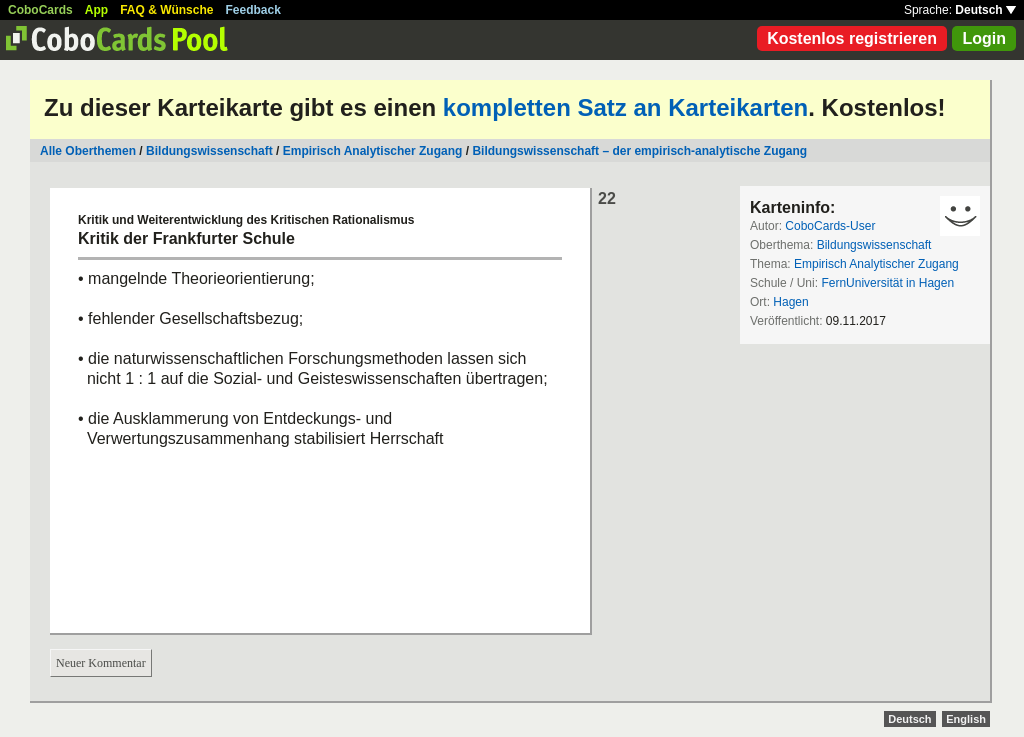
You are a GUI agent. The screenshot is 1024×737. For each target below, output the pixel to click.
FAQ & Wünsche (166, 10)
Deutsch (985, 10)
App (96, 10)
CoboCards (40, 10)
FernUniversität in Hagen (887, 283)
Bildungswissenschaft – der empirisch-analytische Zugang (639, 151)
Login (984, 38)
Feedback (253, 10)
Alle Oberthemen (88, 151)
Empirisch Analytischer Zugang (373, 151)
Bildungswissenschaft (209, 151)
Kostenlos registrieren (852, 38)
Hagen (790, 302)
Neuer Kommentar (101, 663)
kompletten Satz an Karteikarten (625, 107)
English (966, 719)
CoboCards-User (830, 226)
